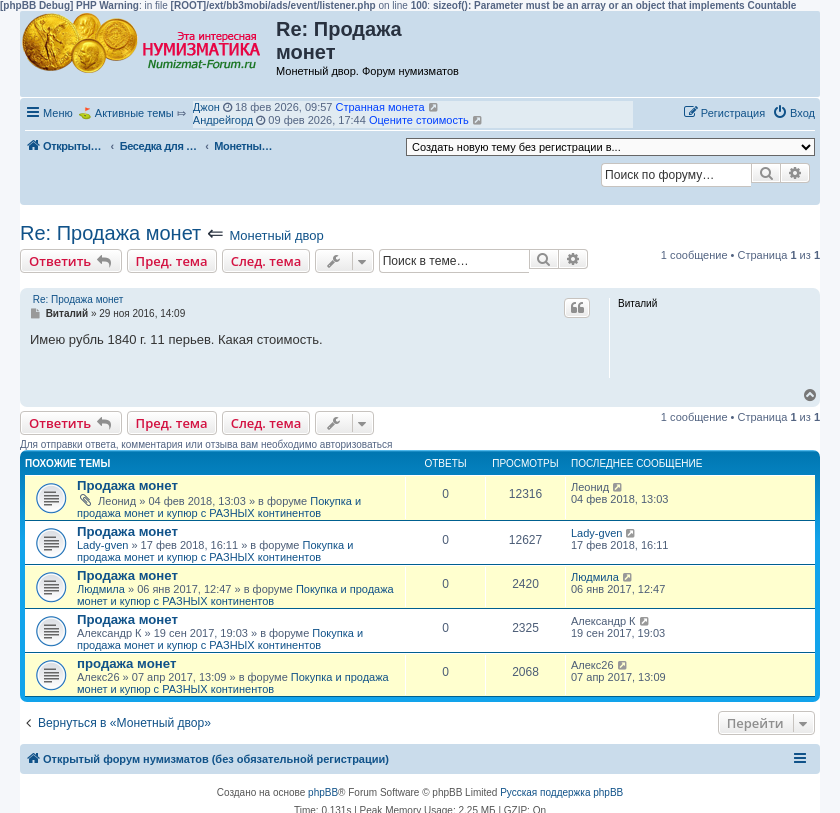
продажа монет (126, 663)
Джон (206, 107)
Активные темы (134, 113)
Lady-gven (102, 545)
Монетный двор (276, 235)
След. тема (266, 261)
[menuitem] (793, 113)
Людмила (101, 589)
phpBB (323, 792)
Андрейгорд (223, 120)
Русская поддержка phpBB (561, 792)
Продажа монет (127, 485)
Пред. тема (172, 261)
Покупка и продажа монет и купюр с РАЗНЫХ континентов (219, 507)
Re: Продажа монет (110, 233)
